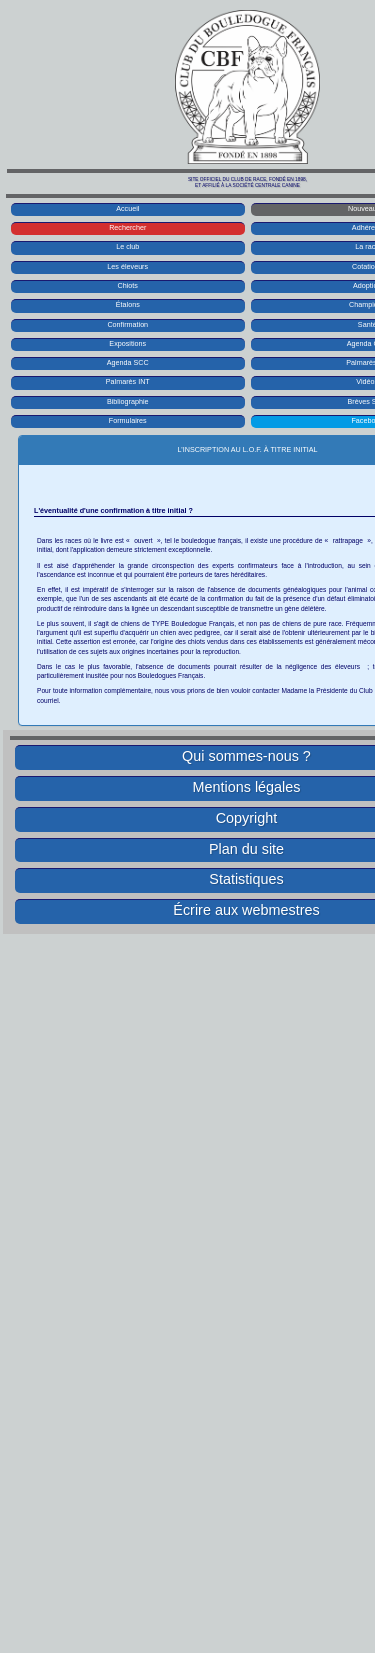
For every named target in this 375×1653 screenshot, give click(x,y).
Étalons (128, 304)
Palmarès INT (128, 381)
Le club (127, 246)
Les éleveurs (127, 266)
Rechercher (127, 227)
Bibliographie (128, 401)
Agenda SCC (128, 362)
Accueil (127, 208)
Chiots (128, 285)
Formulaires (128, 420)
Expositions (127, 343)
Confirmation (127, 324)
